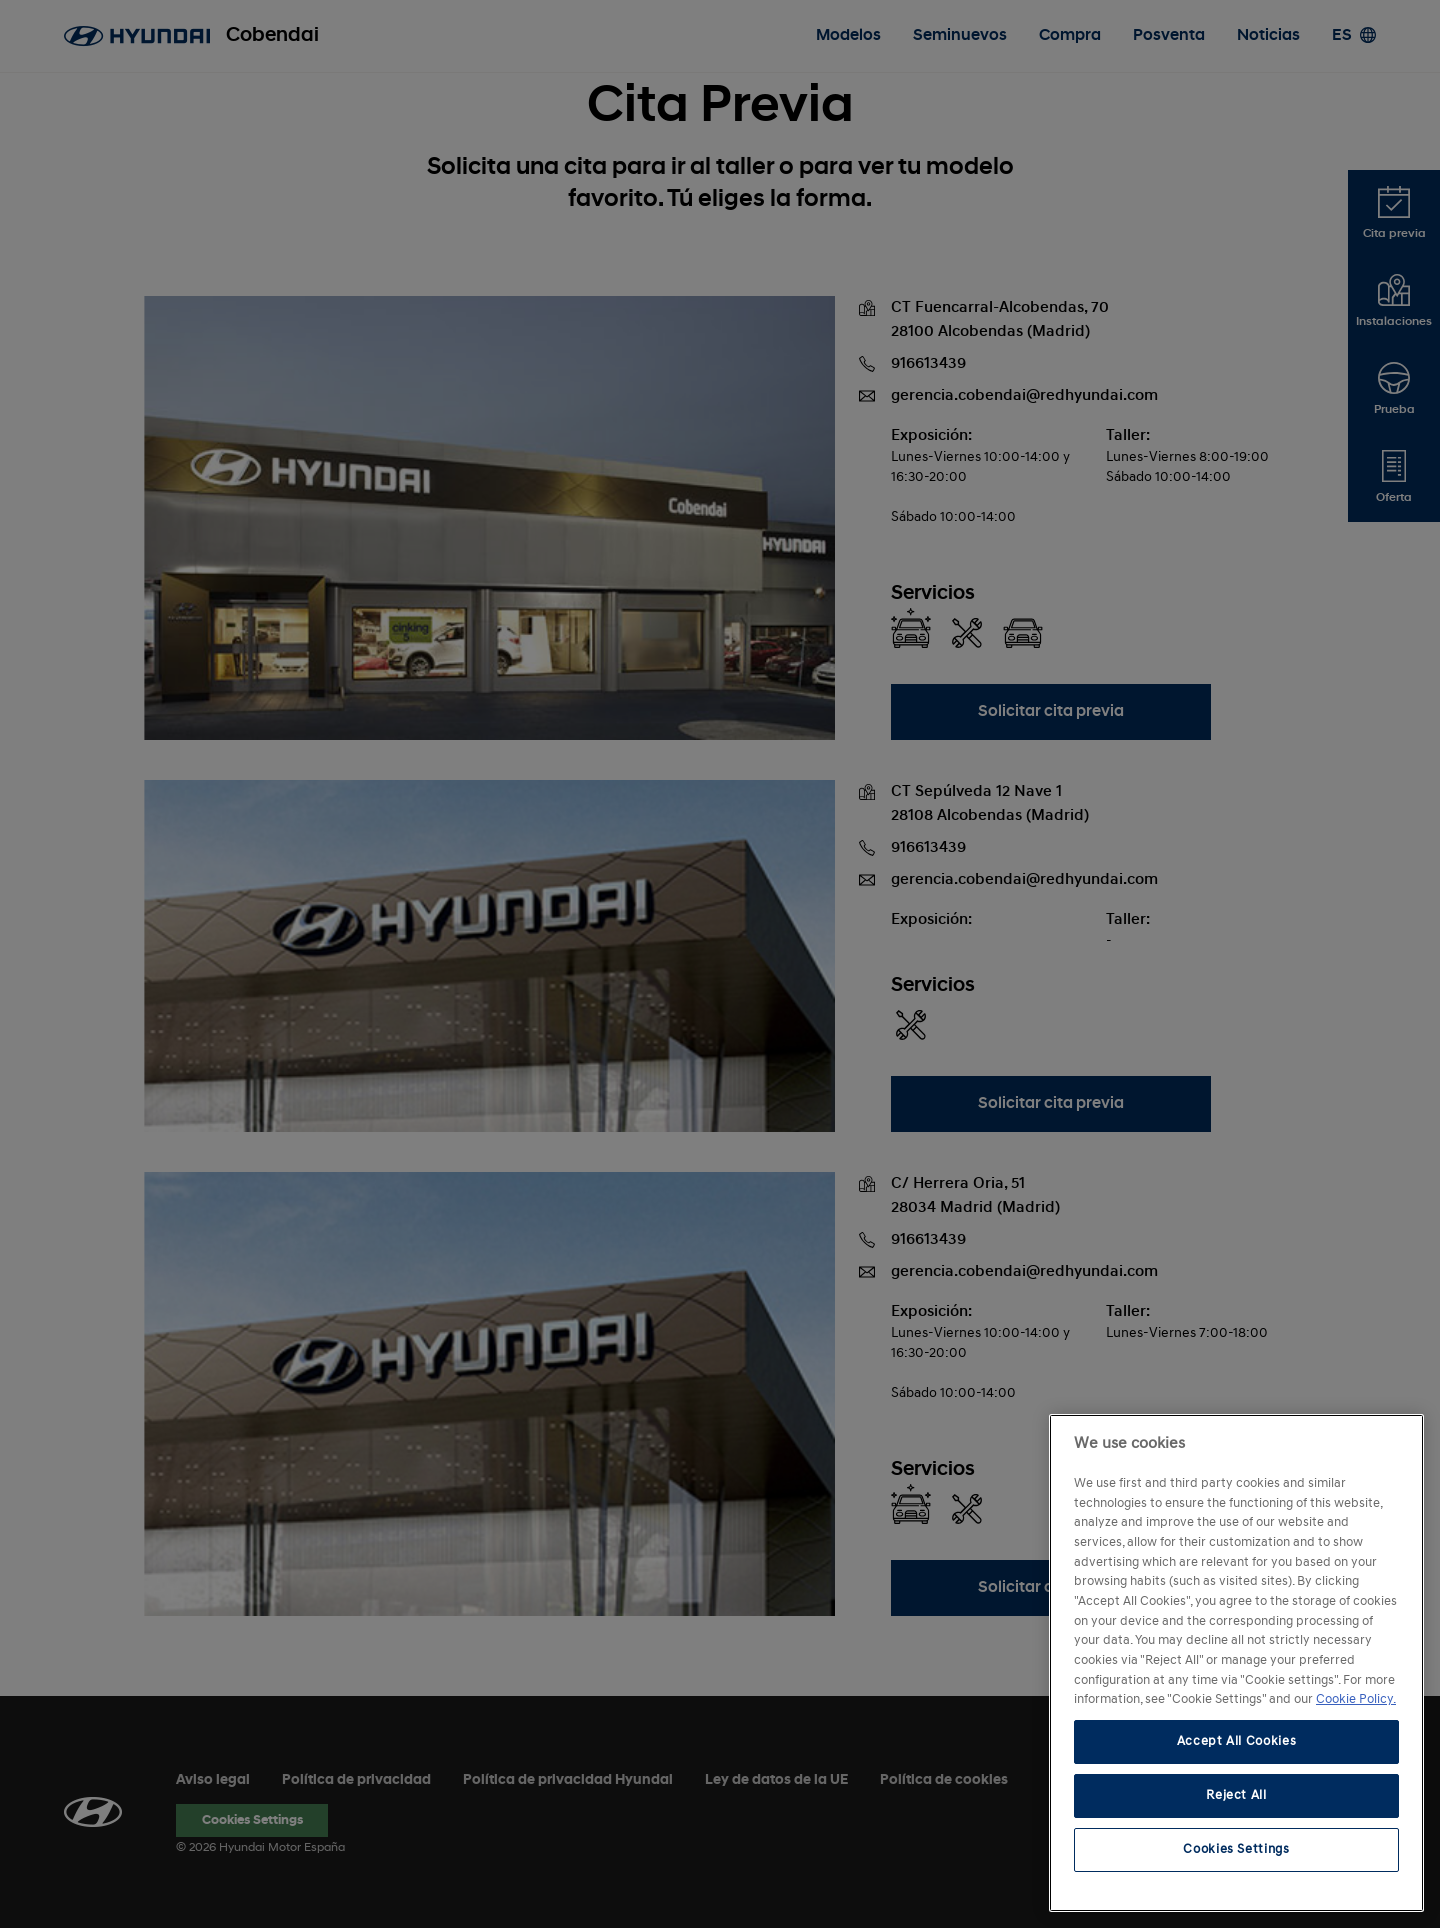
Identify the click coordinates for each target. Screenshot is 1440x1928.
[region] (1236, 1663)
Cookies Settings (1236, 1849)
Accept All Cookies (1237, 1741)
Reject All (1236, 1795)
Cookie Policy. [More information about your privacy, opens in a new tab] (1356, 1699)
